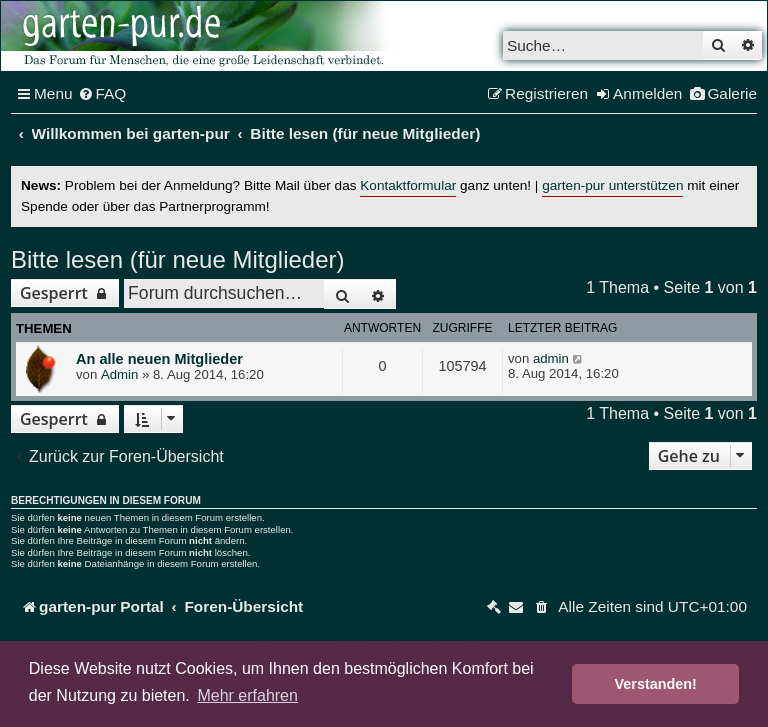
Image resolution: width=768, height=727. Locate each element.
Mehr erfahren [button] (247, 695)
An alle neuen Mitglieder (159, 359)
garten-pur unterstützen (612, 185)
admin (551, 358)
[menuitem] (102, 94)
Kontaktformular (408, 185)
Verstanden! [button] (656, 684)
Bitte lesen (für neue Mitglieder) (178, 259)
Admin (119, 374)
